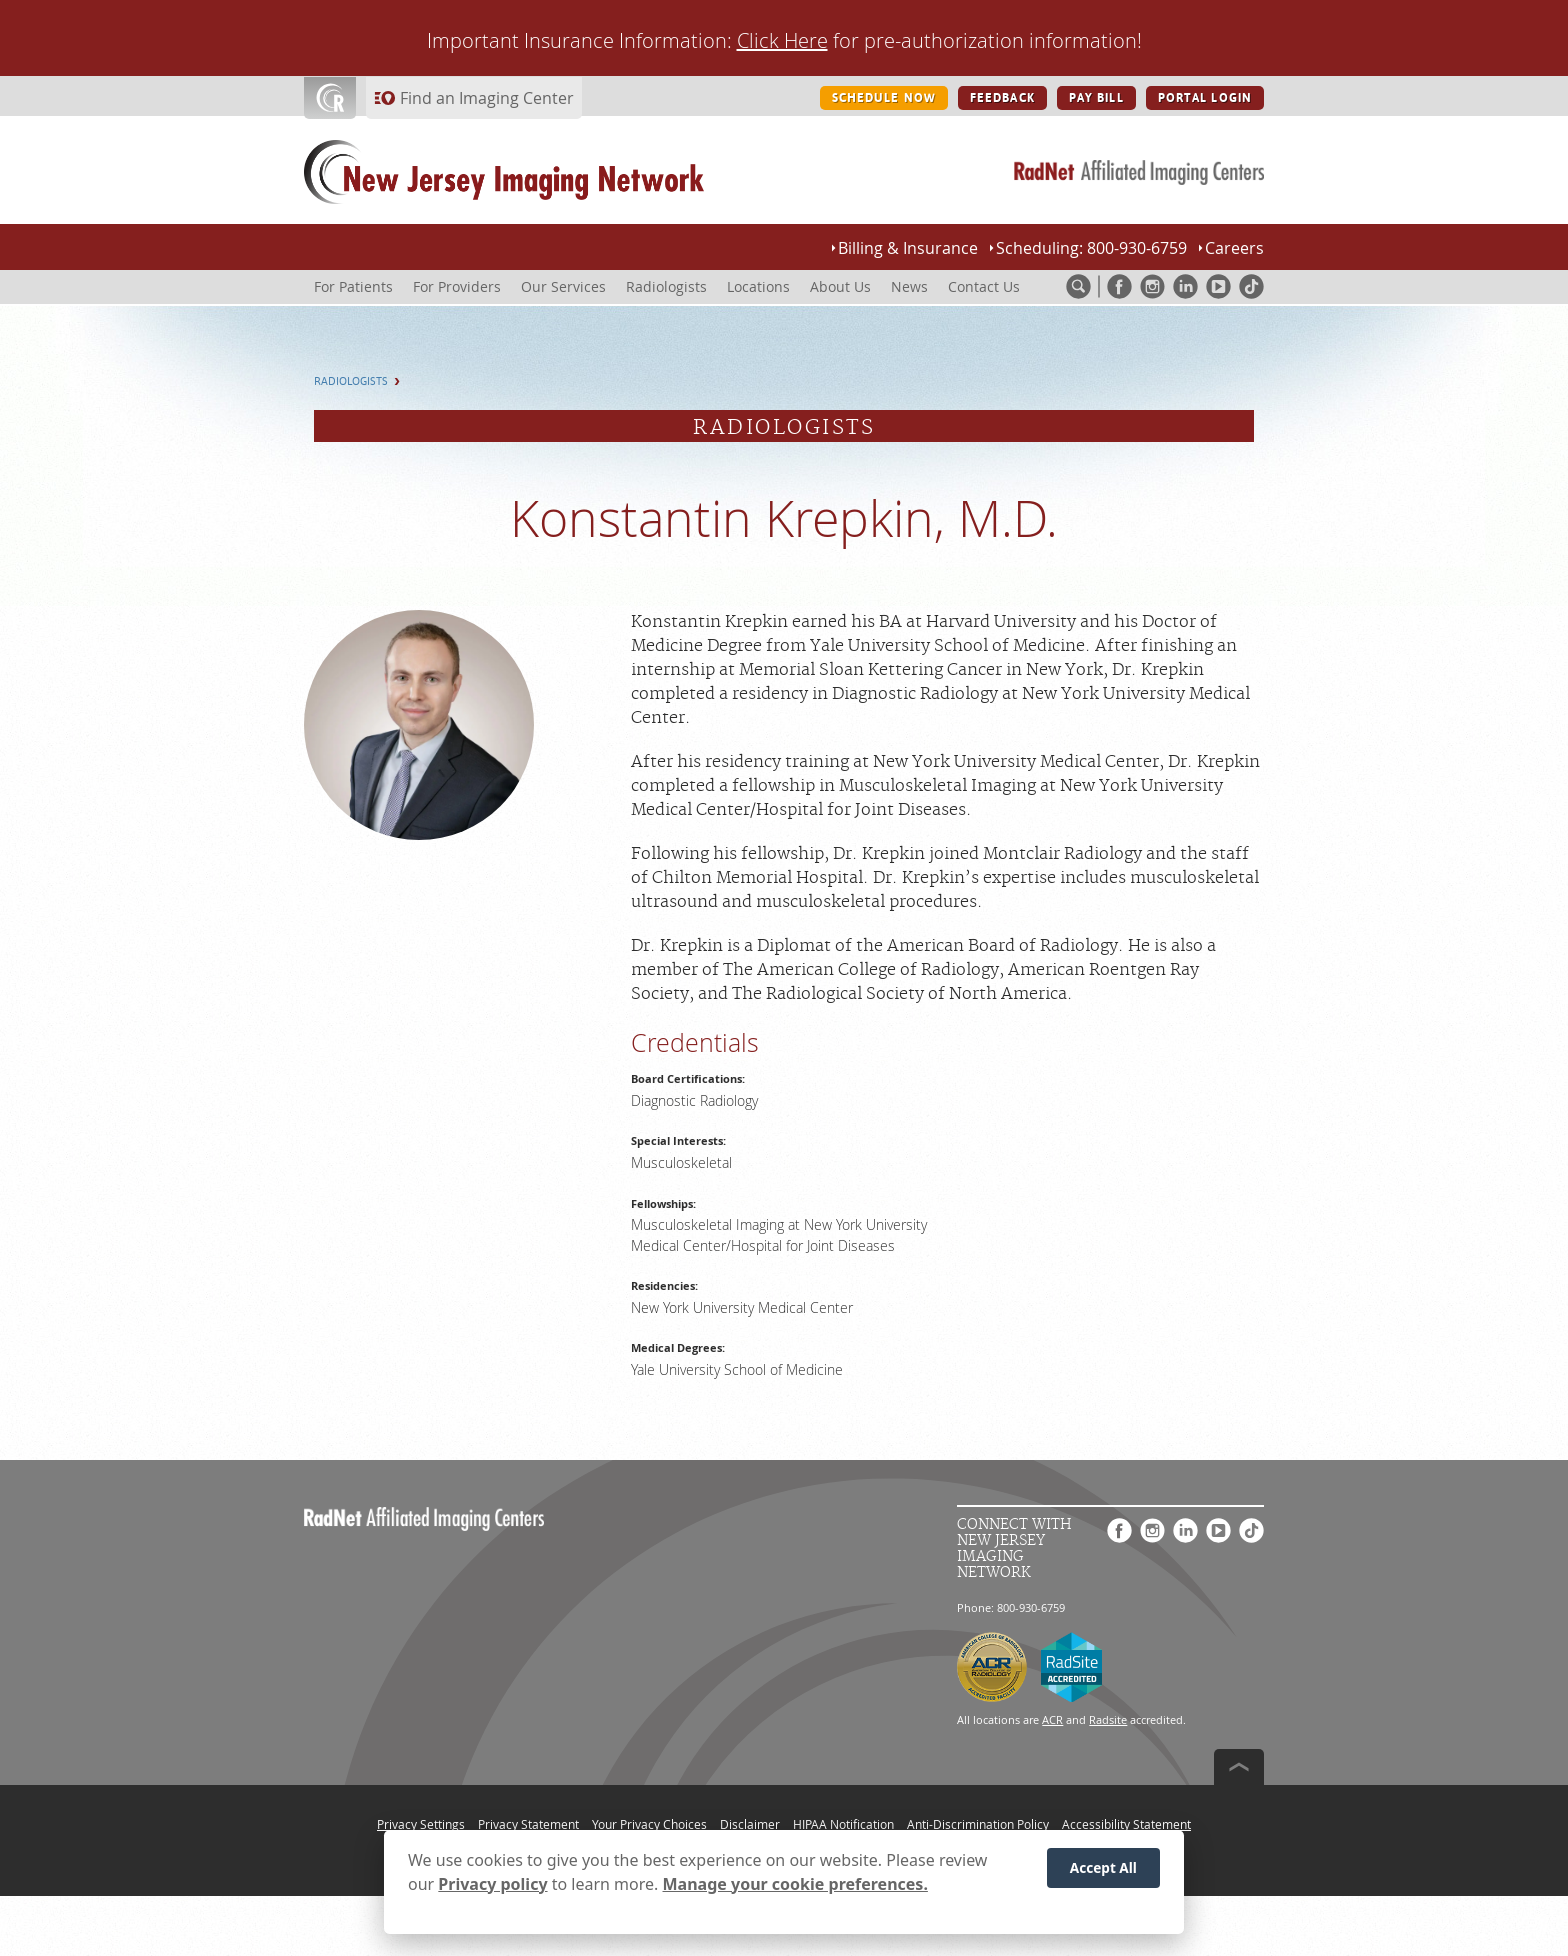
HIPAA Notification (843, 1824)
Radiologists (351, 381)
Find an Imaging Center (487, 98)
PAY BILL (1096, 98)
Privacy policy (492, 1888)
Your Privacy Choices (649, 1824)
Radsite (1108, 1719)
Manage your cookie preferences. (795, 1888)
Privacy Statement (528, 1824)
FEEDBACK (1002, 98)
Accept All (1103, 1871)
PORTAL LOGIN (1205, 98)
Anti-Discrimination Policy (978, 1824)
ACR (1052, 1719)
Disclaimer (750, 1824)
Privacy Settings (421, 1824)
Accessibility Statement (1126, 1824)
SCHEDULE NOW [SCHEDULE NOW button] (884, 98)
